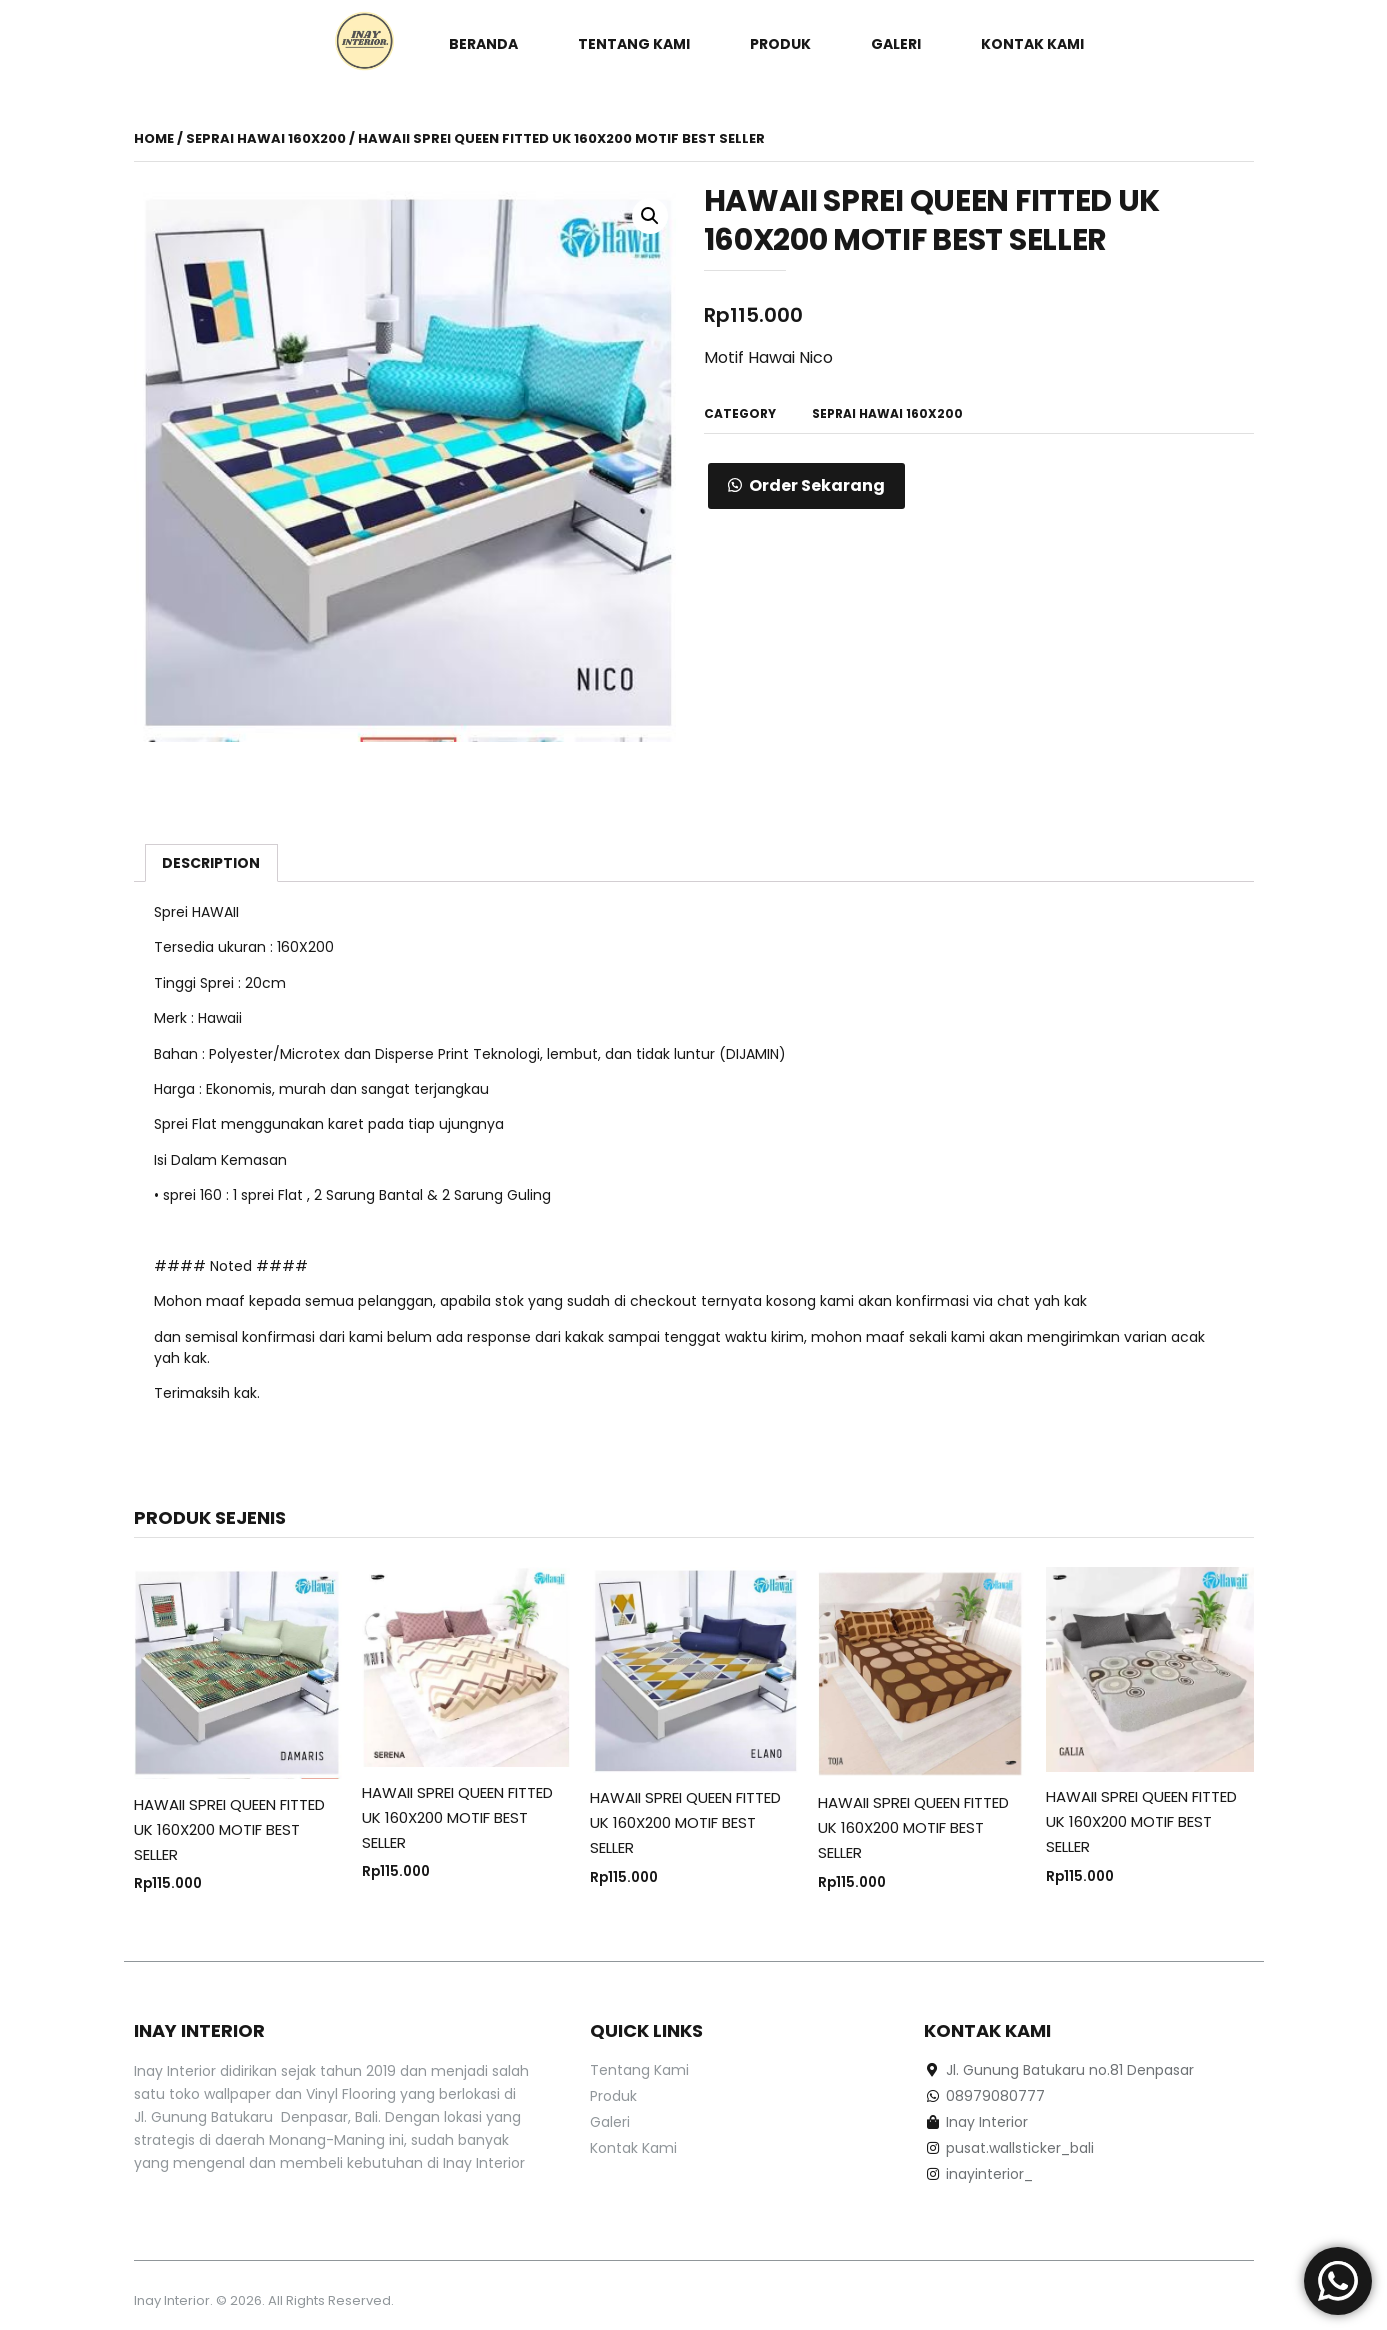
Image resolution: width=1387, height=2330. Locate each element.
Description (211, 863)
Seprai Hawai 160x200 (266, 138)
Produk (780, 44)
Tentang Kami (634, 44)
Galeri (896, 44)
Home (154, 138)
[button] (806, 486)
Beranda (483, 44)
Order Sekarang (817, 485)
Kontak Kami (1032, 44)
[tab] (212, 863)
